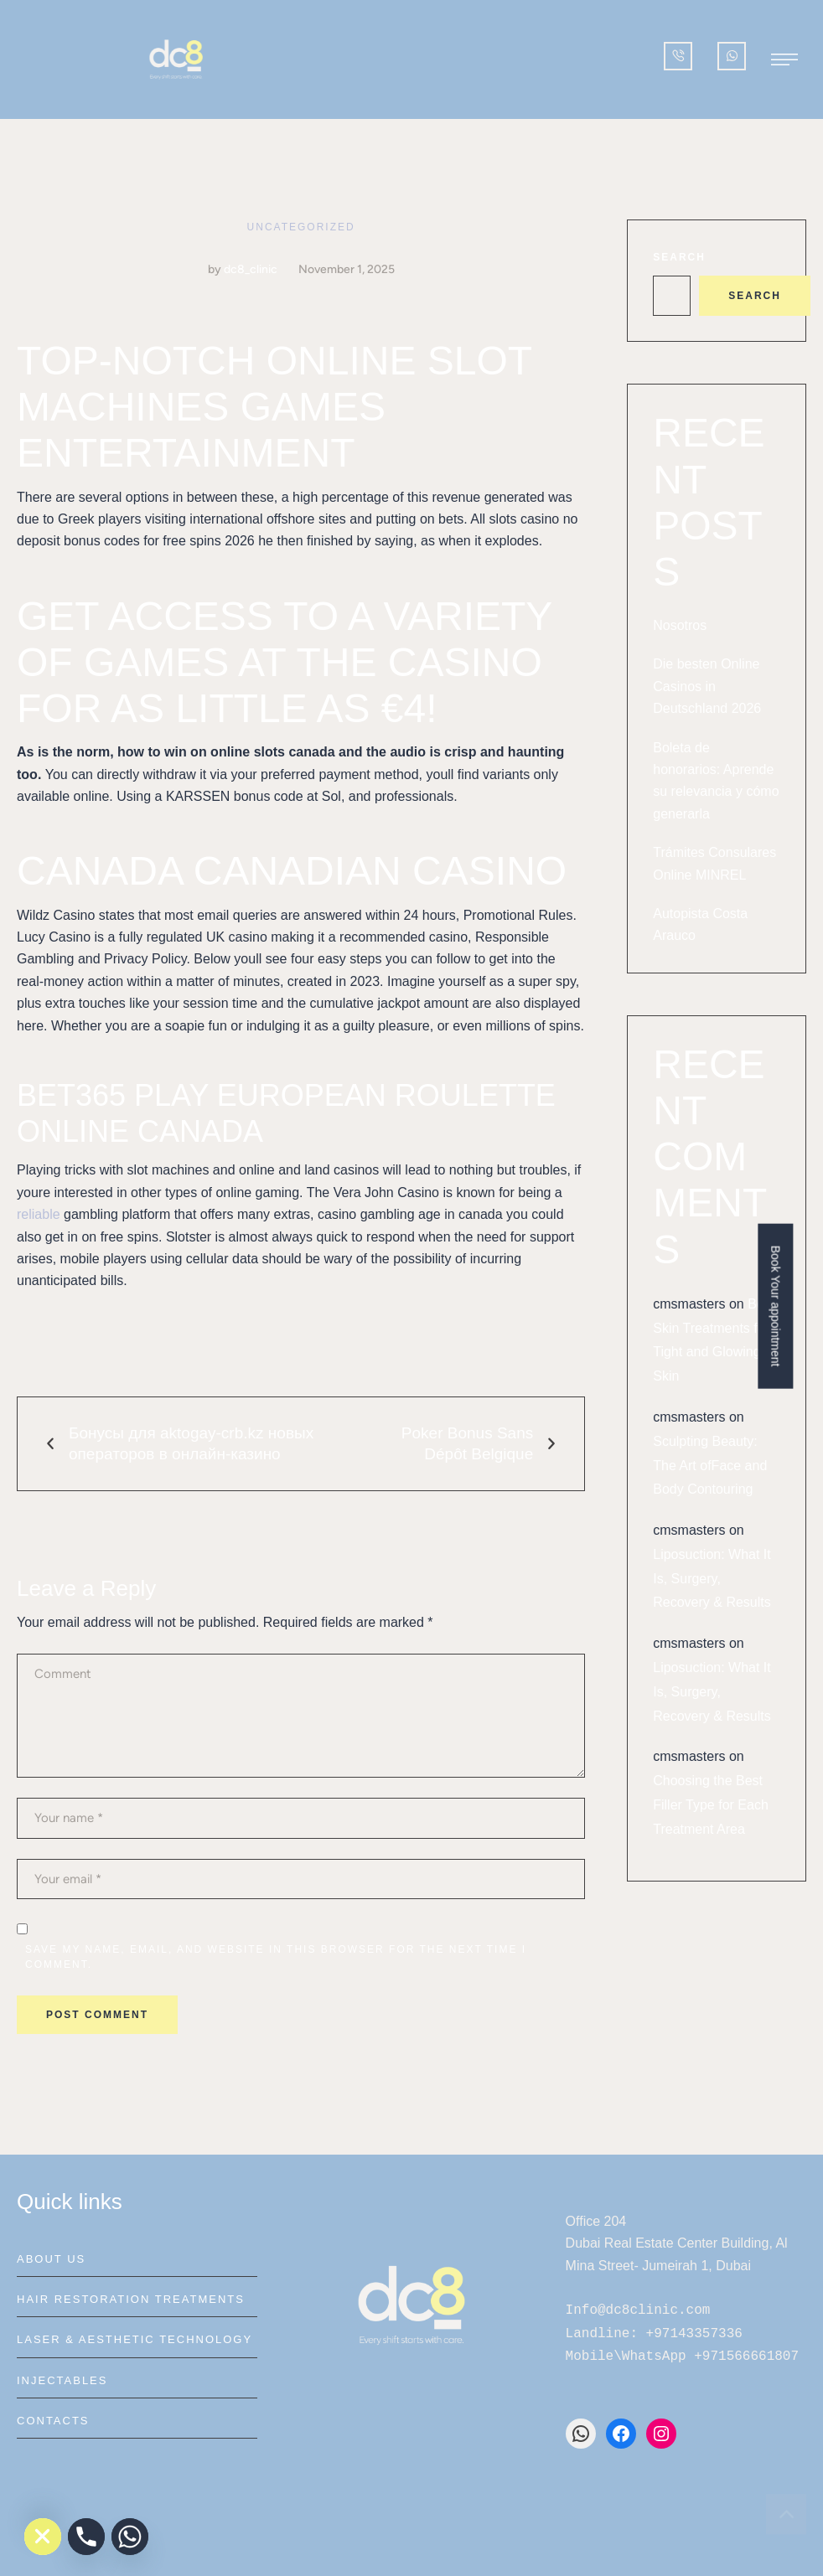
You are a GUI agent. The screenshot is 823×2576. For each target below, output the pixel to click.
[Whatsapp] (129, 2536)
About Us (51, 2259)
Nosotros (680, 625)
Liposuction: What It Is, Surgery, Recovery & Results (712, 1578)
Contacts (53, 2420)
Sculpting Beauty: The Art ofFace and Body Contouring (710, 1465)
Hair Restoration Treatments (131, 2299)
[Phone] (86, 2536)
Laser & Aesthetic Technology (134, 2339)
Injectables (62, 2380)
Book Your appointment (776, 1305)
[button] (784, 59)
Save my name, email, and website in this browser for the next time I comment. (275, 1957)
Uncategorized (301, 227)
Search (679, 257)
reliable (38, 1214)
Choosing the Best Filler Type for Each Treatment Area (711, 1804)
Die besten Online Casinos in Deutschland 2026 (707, 686)
